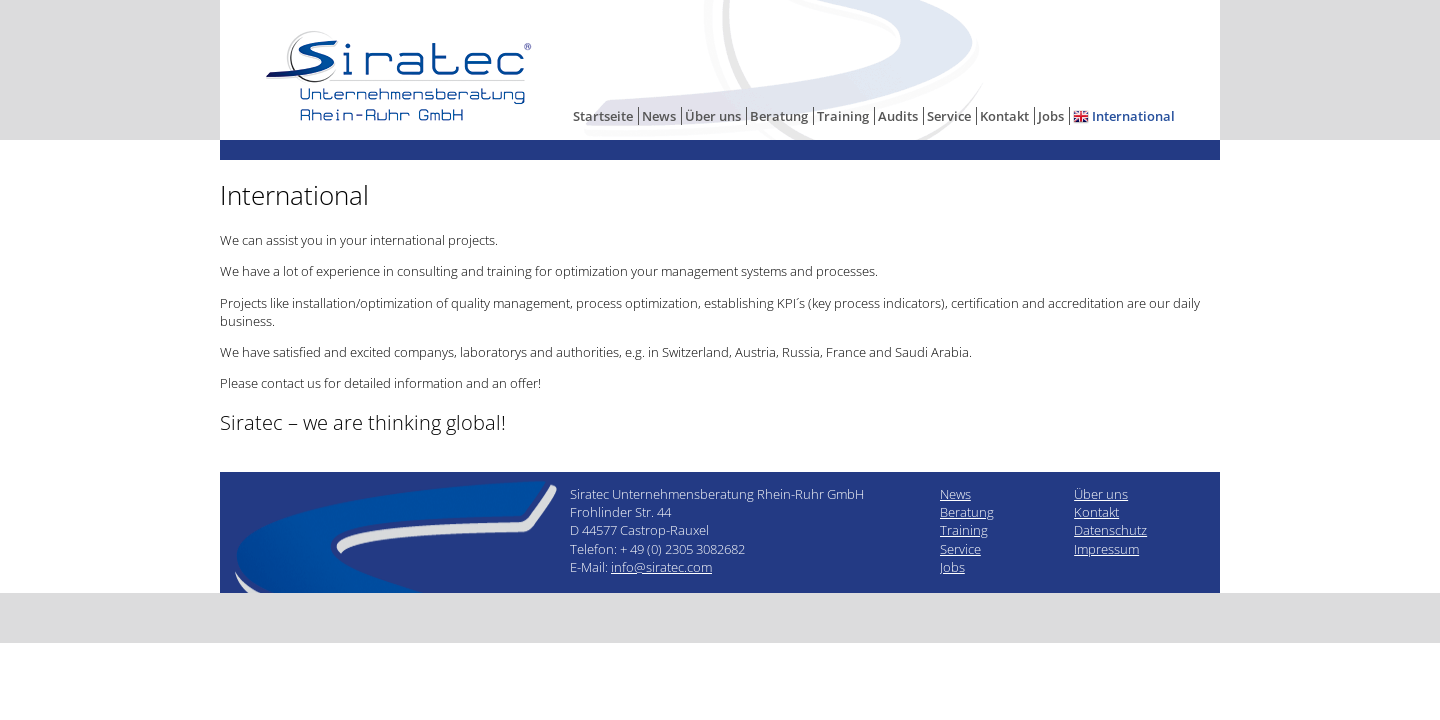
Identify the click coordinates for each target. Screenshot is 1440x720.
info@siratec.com (661, 567)
